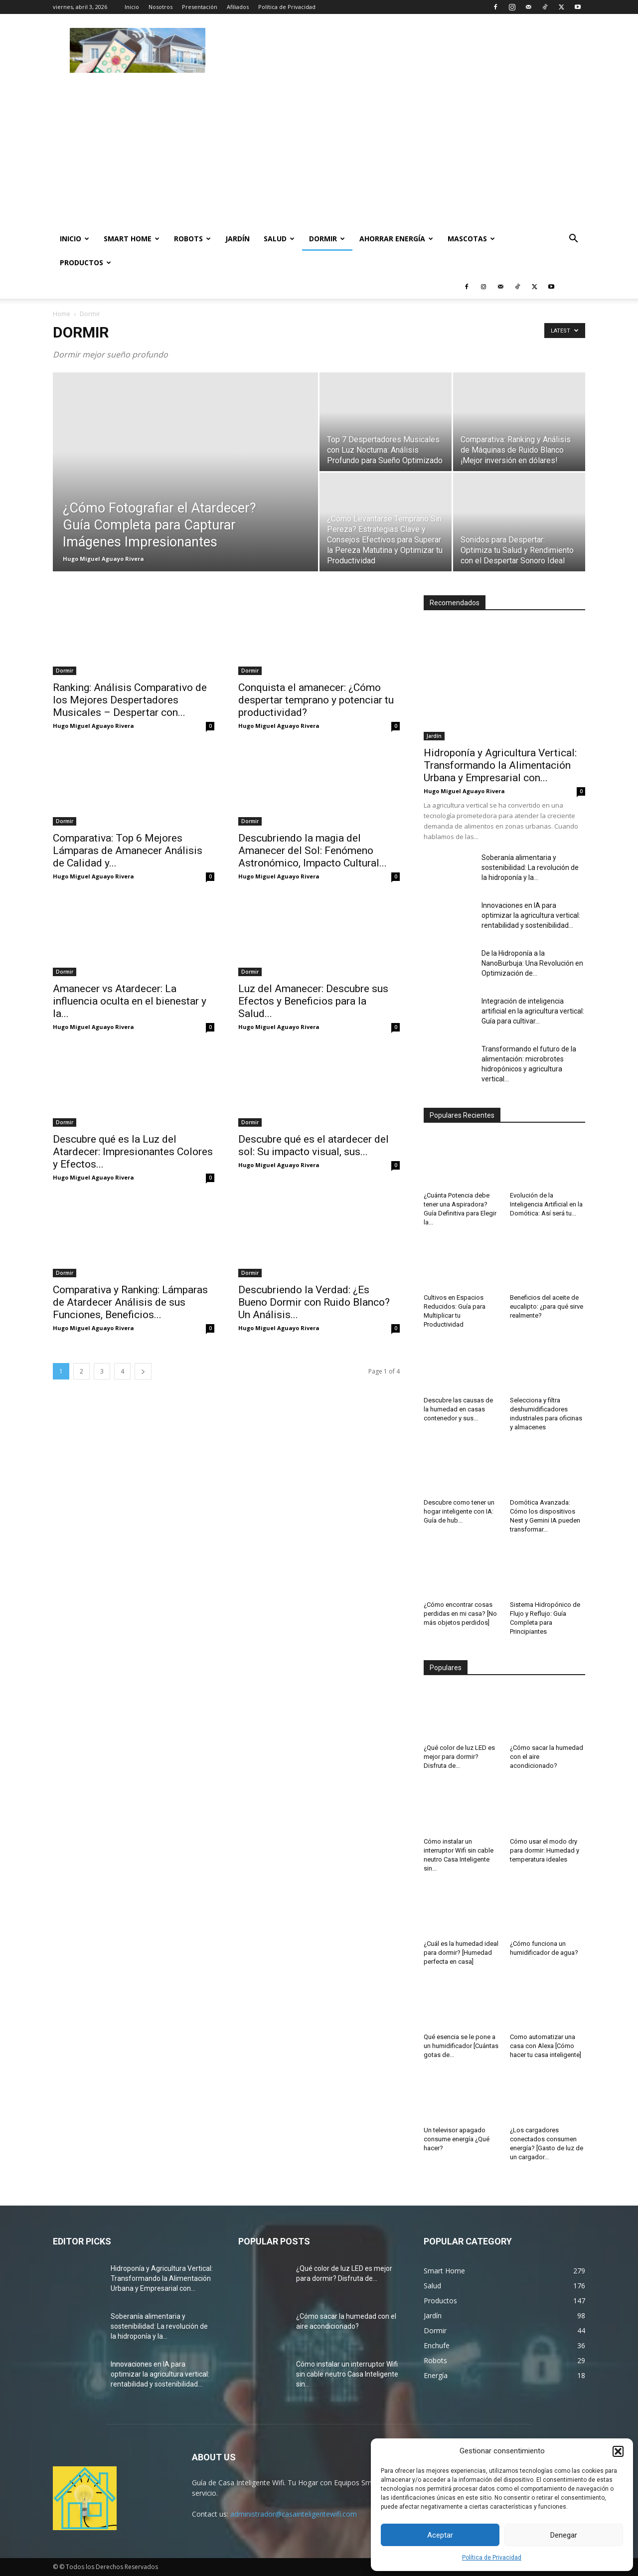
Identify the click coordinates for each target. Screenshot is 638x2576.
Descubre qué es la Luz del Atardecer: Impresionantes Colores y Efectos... (133, 1151)
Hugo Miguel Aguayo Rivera (103, 558)
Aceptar (440, 2535)
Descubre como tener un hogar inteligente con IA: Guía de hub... (459, 1511)
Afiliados (238, 6)
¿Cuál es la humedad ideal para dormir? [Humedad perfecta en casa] (461, 1952)
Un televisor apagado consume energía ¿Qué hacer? (456, 2139)
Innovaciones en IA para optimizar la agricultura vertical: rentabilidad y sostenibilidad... (530, 915)
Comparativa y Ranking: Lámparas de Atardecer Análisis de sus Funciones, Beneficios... (130, 1302)
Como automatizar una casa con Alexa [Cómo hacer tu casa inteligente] (545, 2046)
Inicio (132, 6)
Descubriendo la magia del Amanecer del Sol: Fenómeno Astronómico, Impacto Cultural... (312, 850)
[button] (618, 2451)
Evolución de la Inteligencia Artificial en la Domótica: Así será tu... (546, 1204)
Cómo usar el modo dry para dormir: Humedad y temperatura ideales (544, 1850)
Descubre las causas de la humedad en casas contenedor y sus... (458, 1409)
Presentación (199, 6)
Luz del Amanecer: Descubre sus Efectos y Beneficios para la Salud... (313, 1001)
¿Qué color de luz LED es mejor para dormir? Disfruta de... (459, 1756)
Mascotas (471, 238)
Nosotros (160, 6)
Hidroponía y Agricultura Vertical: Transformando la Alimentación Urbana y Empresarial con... (500, 765)
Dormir (327, 238)
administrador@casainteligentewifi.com (293, 2514)
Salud (279, 238)
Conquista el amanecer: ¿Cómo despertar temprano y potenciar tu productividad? (316, 700)
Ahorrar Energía (396, 238)
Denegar (563, 2535)
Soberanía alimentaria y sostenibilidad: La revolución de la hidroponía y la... (530, 867)
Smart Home (132, 238)
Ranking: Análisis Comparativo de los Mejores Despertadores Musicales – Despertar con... (130, 700)
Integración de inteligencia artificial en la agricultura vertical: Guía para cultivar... (532, 1011)
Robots (192, 238)
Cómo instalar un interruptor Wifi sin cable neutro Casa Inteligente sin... (347, 2374)
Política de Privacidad (491, 2557)
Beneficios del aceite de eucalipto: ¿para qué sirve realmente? (546, 1306)
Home (61, 314)
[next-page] (143, 1371)
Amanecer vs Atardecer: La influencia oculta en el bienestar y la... (129, 1001)
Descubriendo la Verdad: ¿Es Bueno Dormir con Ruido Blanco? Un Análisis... (314, 1302)
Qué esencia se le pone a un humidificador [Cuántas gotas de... (461, 2046)
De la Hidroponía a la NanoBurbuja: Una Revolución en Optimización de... (532, 963)
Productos (85, 262)
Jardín (237, 238)
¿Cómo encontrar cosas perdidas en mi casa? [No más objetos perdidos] (460, 1613)
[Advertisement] (403, 50)
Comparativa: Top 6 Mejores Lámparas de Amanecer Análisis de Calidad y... (127, 850)
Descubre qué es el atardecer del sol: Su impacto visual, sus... (313, 1145)
